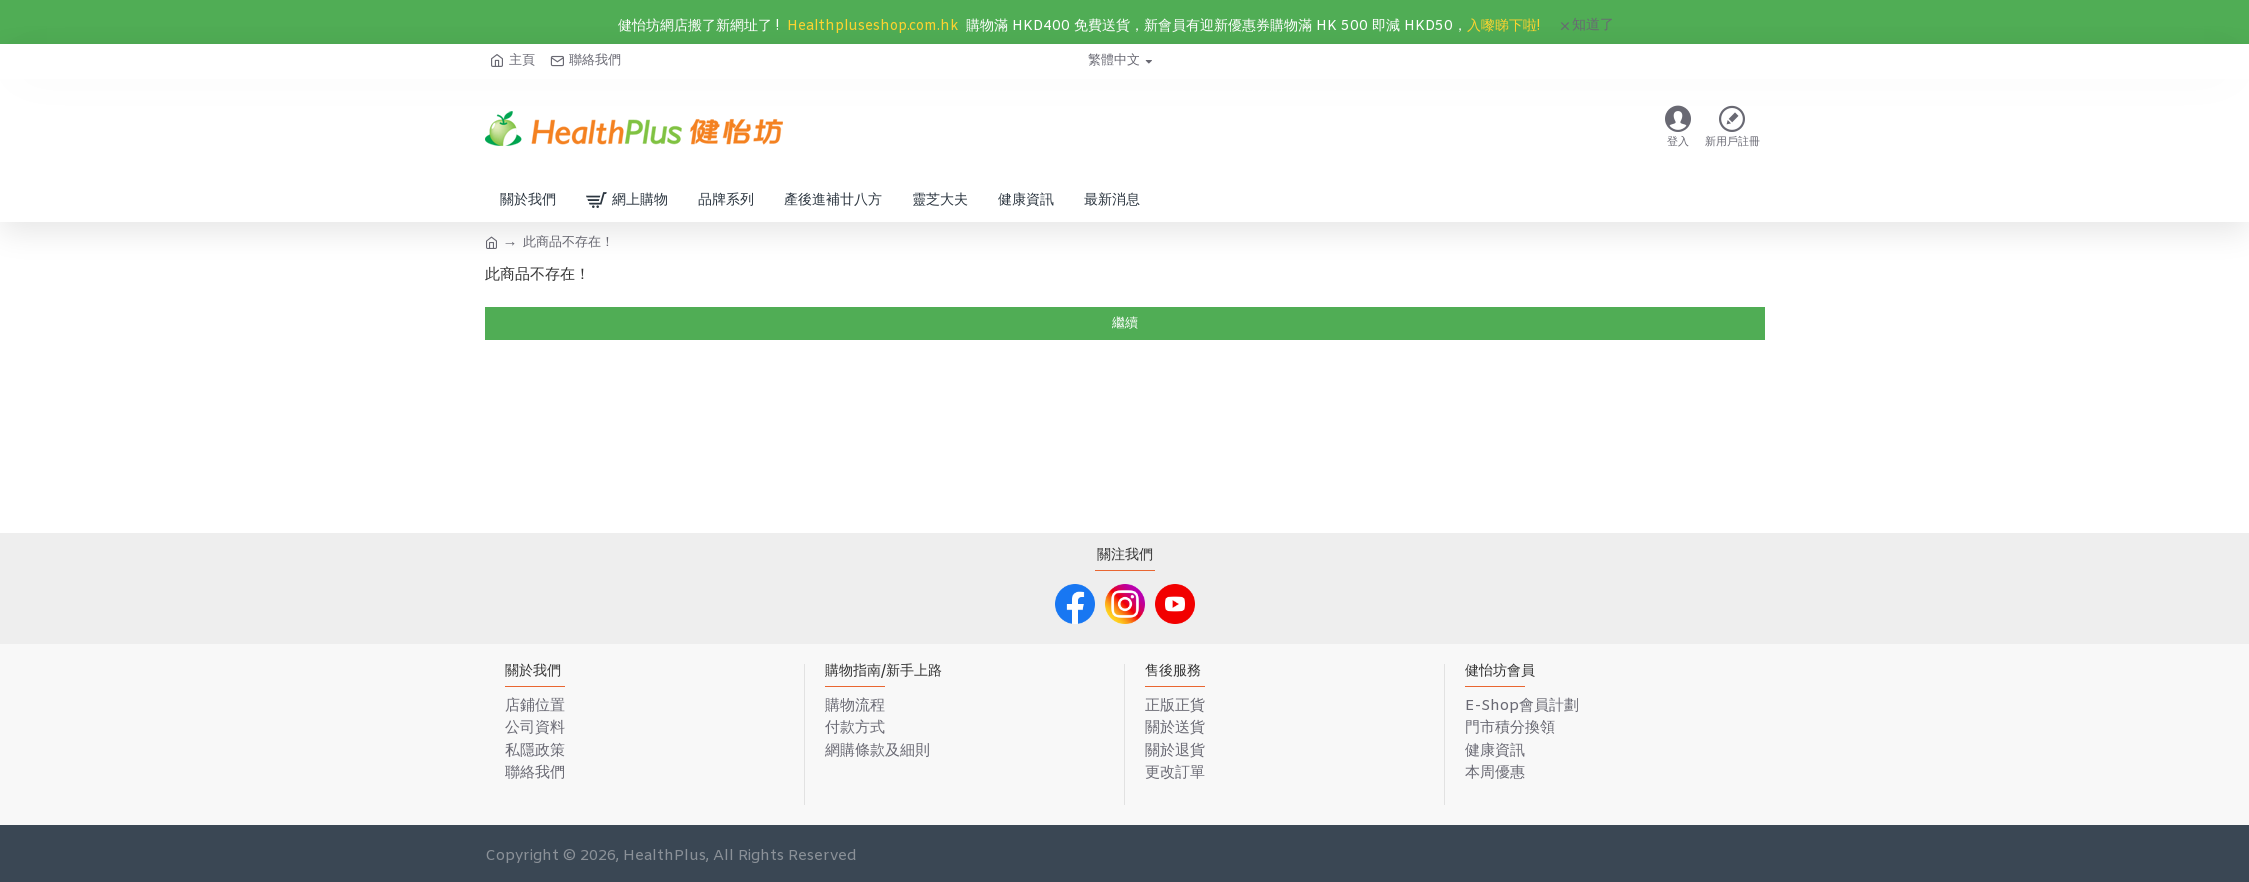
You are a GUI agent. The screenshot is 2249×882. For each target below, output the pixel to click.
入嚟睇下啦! (1503, 26)
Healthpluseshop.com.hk (872, 26)
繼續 (1125, 323)
